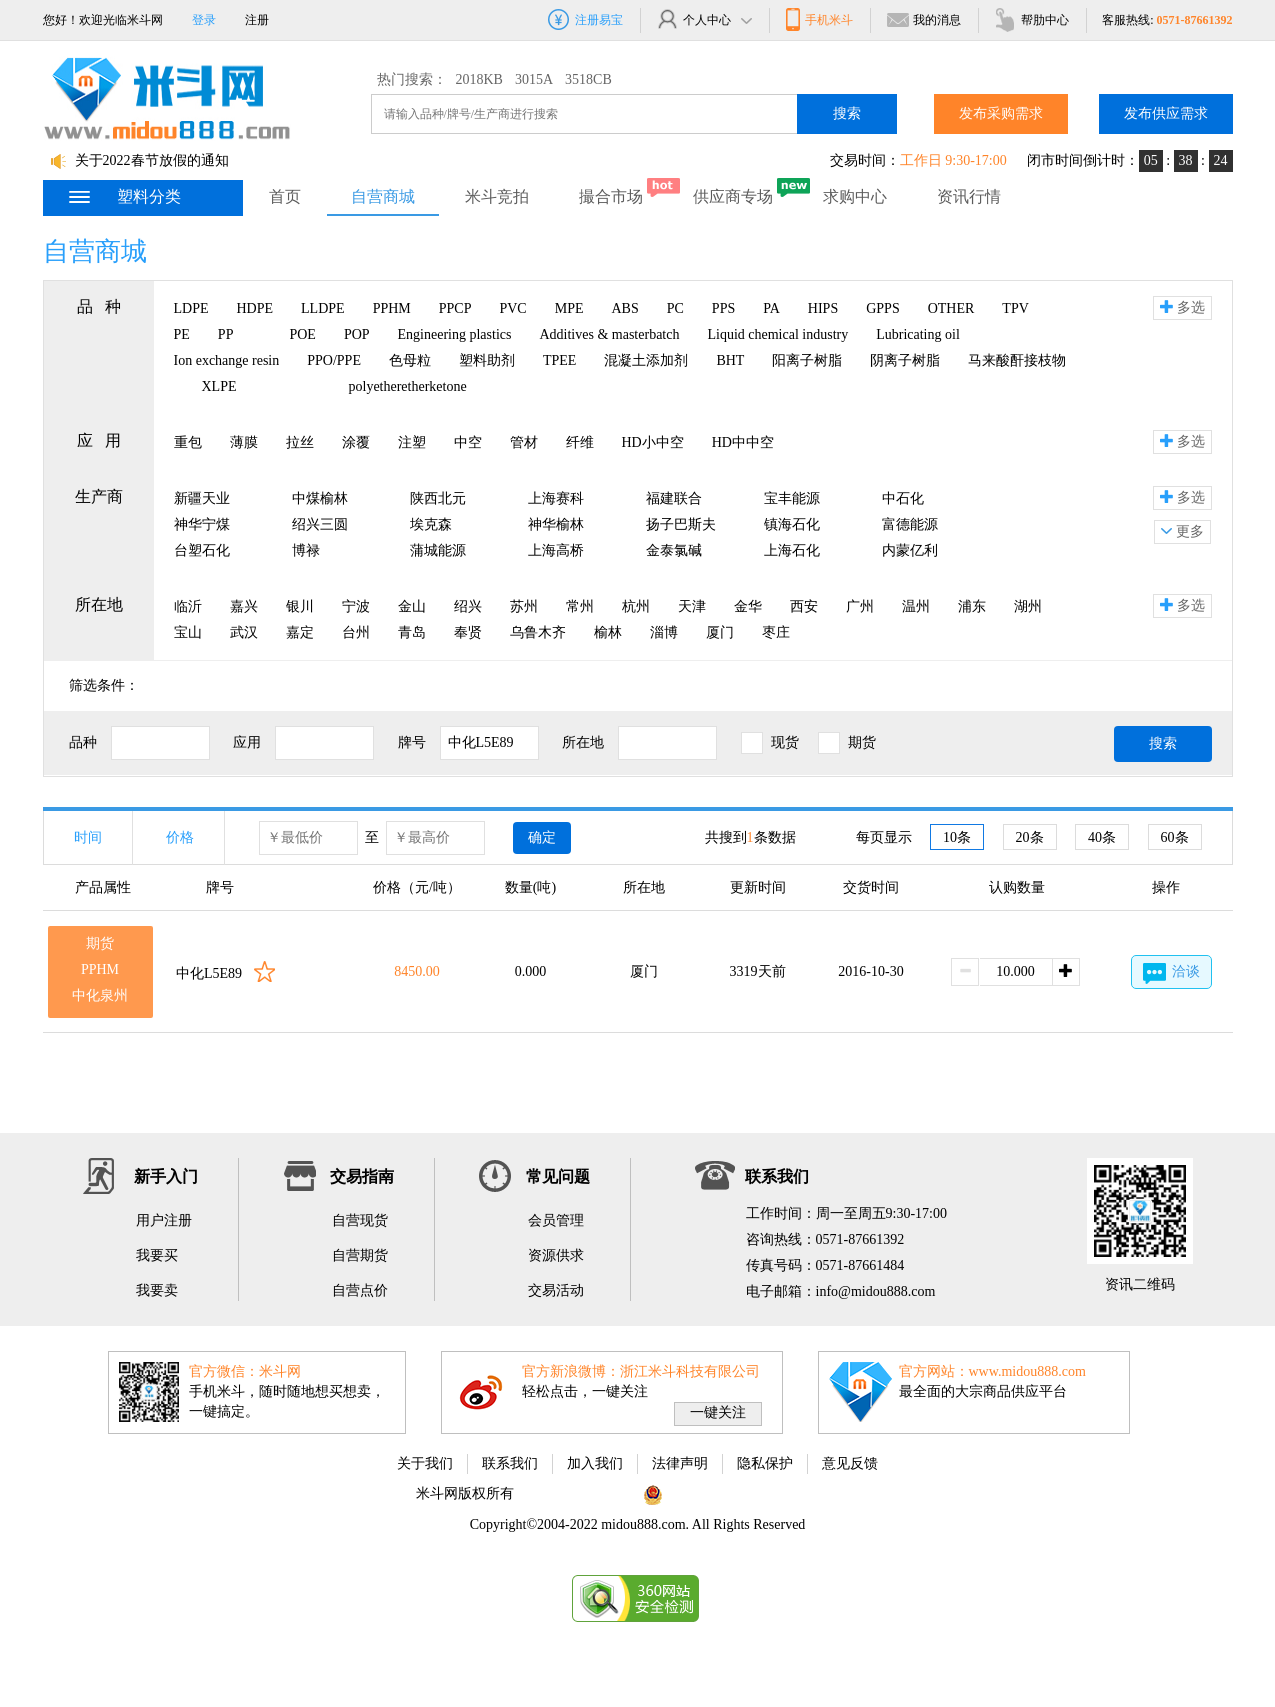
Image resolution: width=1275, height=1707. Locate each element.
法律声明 (680, 1463)
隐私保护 (765, 1463)
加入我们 (595, 1463)
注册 (257, 20)
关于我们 (425, 1463)
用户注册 (164, 1220)
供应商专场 (733, 196)
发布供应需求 (1166, 113)
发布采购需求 (1001, 113)
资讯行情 (969, 196)
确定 (542, 837)
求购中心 (855, 196)
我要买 (157, 1255)
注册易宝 (585, 20)
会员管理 (556, 1220)
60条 (1175, 837)
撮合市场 (611, 196)
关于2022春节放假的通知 (152, 160)
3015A (534, 79)
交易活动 (556, 1290)
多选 (1182, 307)
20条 (1030, 837)
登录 (204, 20)
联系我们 (510, 1463)
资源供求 (556, 1255)
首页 (285, 196)
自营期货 (360, 1255)
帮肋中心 (1031, 20)
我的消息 (923, 20)
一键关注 (718, 1412)
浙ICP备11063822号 (576, 1493)
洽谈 (1171, 973)
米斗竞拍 (497, 196)
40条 (1102, 837)
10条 (957, 837)
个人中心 (704, 20)
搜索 (847, 113)
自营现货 (360, 1220)
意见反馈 (850, 1463)
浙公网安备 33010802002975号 (747, 1493)
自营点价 (360, 1290)
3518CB (588, 79)
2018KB (479, 79)
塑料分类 (124, 196)
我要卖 (157, 1290)
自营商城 (383, 196)
